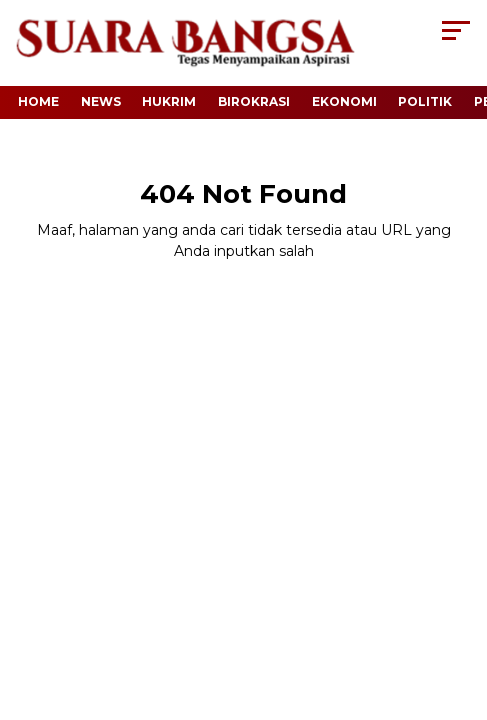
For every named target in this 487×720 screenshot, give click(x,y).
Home (38, 101)
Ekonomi (344, 101)
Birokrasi (254, 101)
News (101, 101)
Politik (425, 101)
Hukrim (169, 101)
